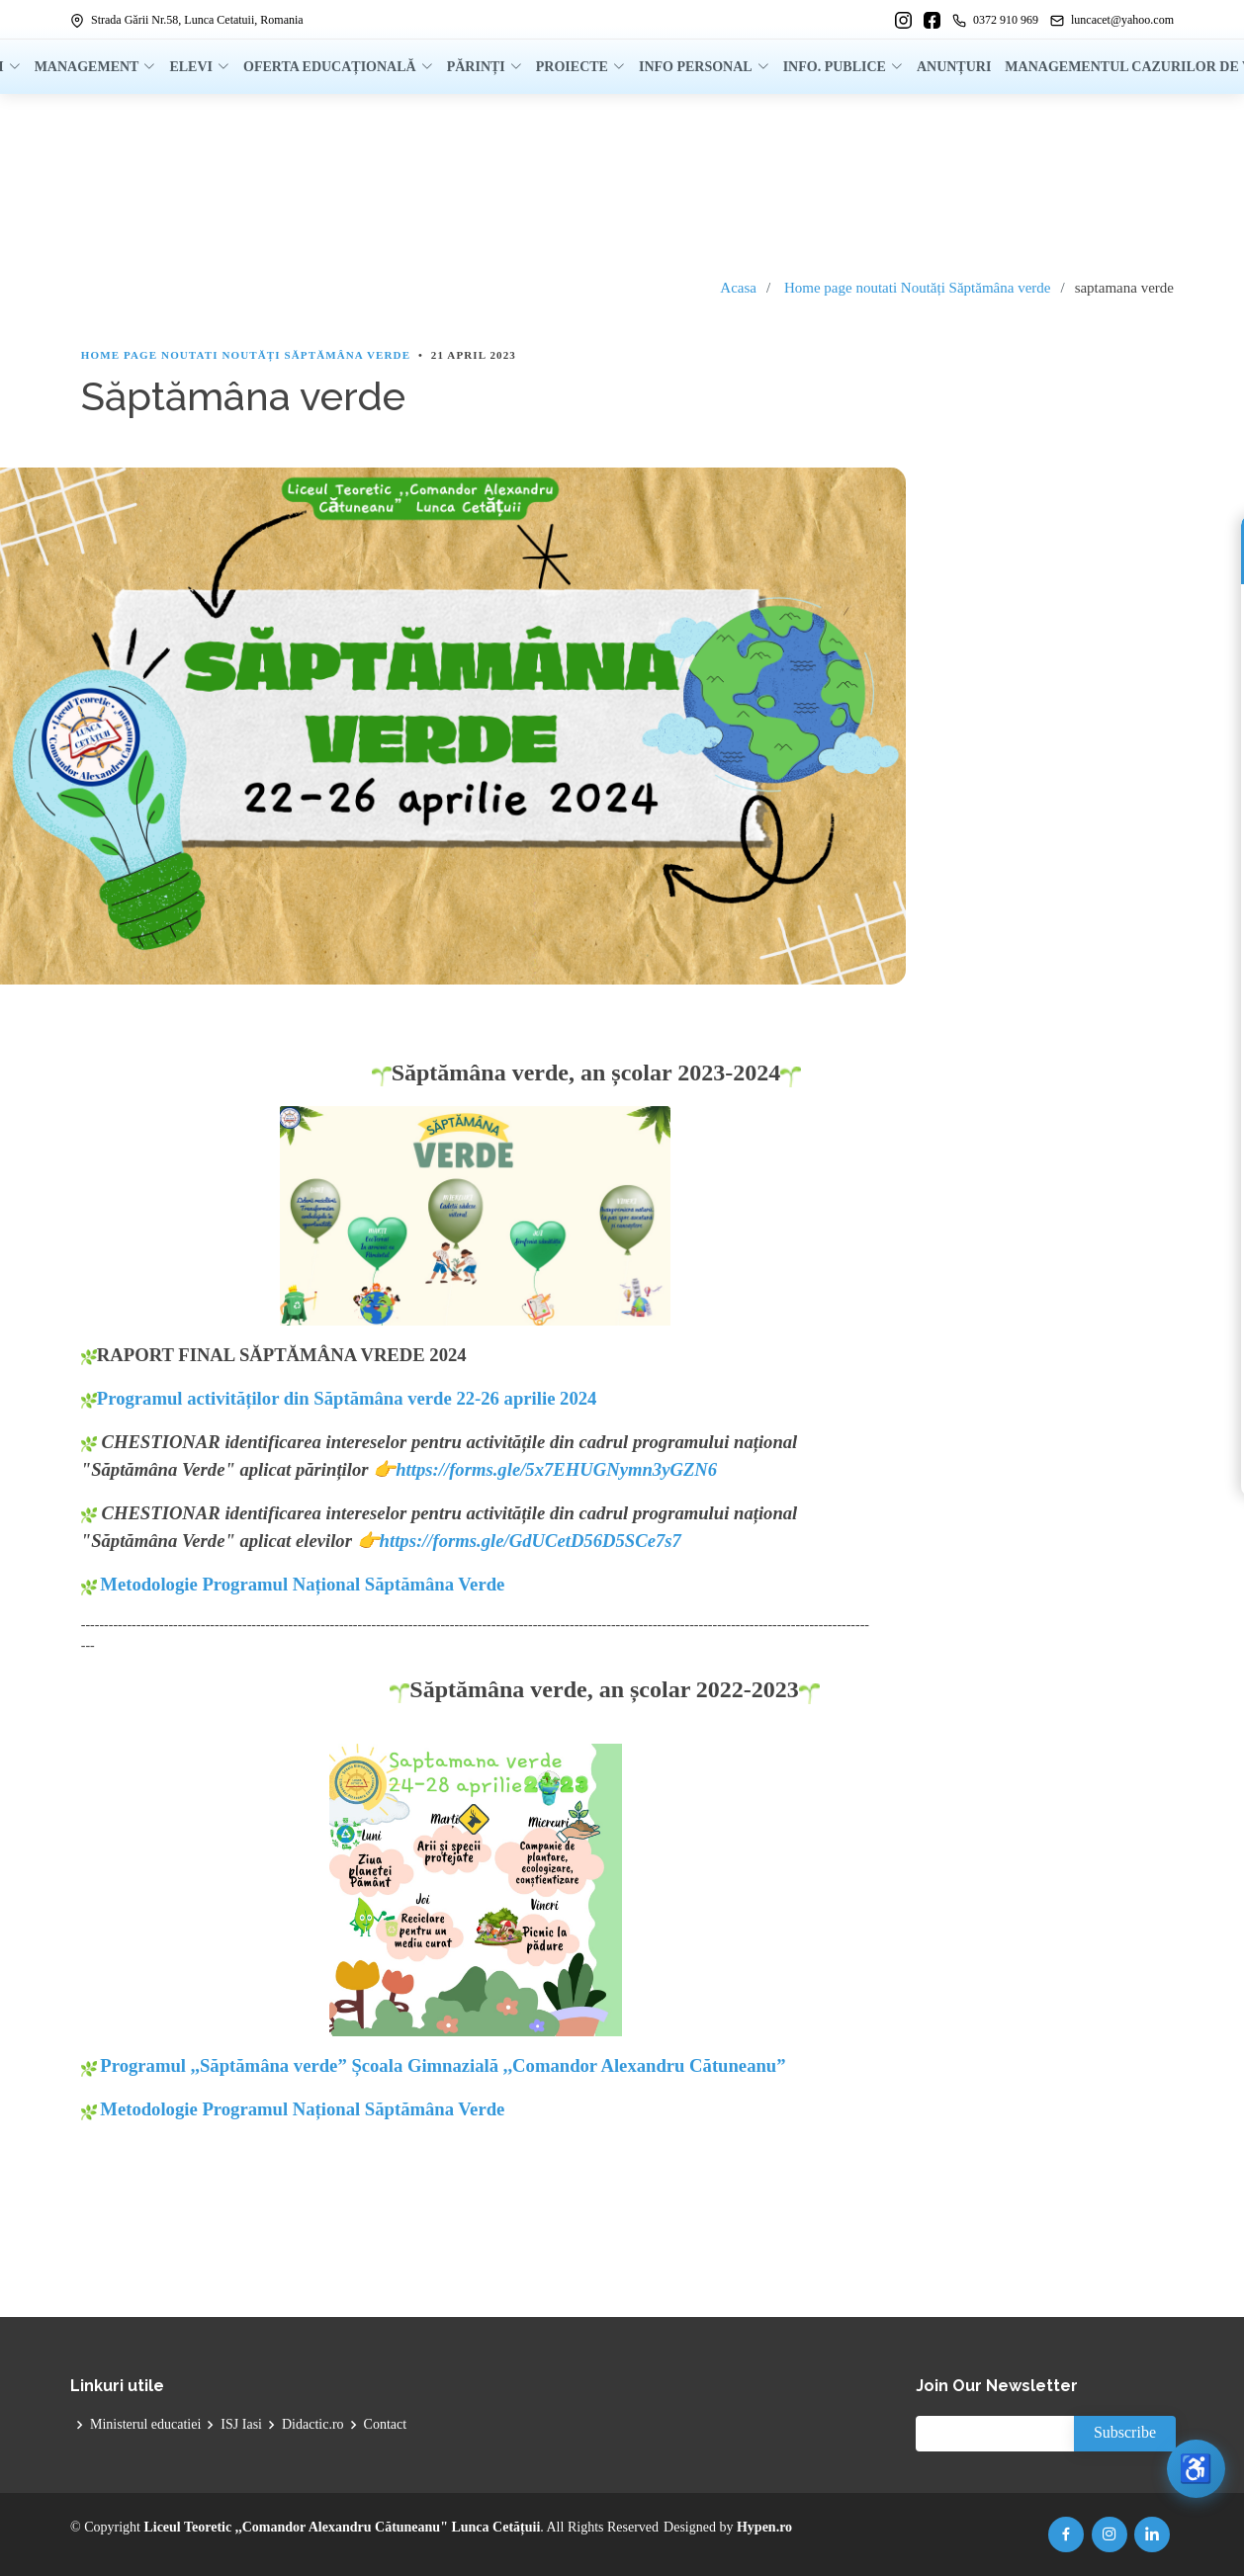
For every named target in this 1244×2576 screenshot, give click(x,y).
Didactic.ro (313, 2425)
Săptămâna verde (1000, 288)
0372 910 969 (995, 20)
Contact (385, 2425)
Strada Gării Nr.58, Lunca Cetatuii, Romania (187, 20)
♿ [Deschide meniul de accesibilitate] (1195, 2466)
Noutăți (923, 288)
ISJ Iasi (241, 2425)
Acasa (738, 288)
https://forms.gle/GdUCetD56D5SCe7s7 (530, 1540)
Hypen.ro (764, 2527)
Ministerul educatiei (145, 2425)
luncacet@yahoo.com (1112, 20)
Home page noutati (840, 288)
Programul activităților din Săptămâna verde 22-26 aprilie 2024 (339, 1398)
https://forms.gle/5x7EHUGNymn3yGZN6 (556, 1469)
